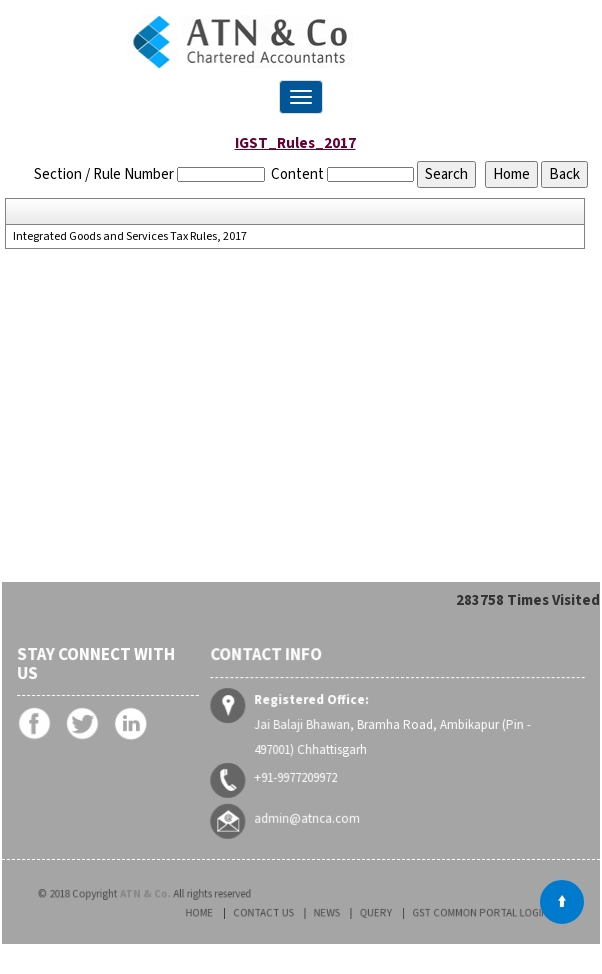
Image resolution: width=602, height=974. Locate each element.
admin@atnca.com (309, 818)
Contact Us (283, 913)
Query (372, 913)
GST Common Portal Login (454, 913)
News (333, 913)
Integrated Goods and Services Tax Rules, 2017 (130, 237)
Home (233, 913)
